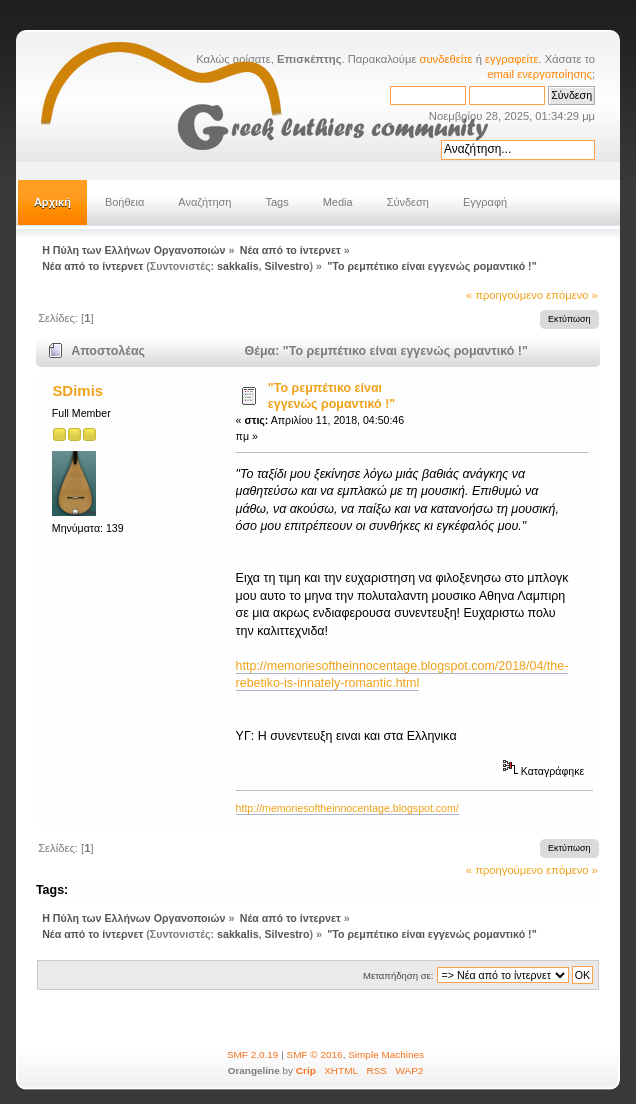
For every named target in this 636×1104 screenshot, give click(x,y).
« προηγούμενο (504, 295)
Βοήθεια (124, 202)
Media (338, 202)
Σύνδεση (408, 202)
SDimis (77, 390)
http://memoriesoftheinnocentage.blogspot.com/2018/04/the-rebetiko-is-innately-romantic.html (402, 674)
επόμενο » (572, 295)
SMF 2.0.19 (253, 1054)
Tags (276, 202)
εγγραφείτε (511, 59)
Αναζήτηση (204, 202)
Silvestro (287, 266)
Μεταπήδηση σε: (398, 975)
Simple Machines (386, 1054)
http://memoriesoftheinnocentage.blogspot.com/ (347, 808)
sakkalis (237, 266)
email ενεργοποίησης (539, 74)
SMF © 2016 (315, 1054)
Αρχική (52, 202)
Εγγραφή (485, 202)
